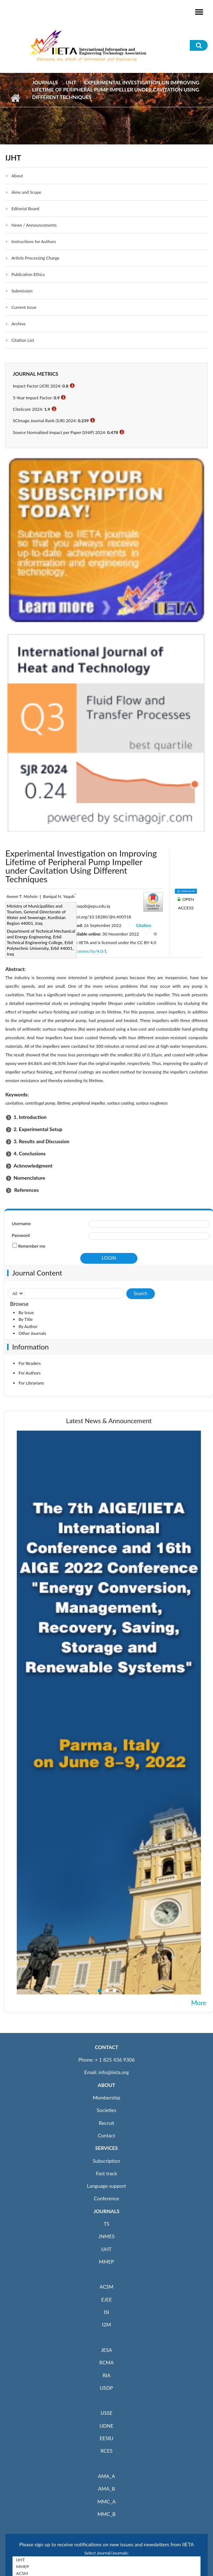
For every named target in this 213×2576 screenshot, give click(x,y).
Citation (143, 925)
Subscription (106, 2161)
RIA (106, 2375)
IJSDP (106, 2388)
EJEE (106, 2299)
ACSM (106, 2287)
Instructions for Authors (33, 241)
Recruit (107, 2123)
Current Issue (23, 307)
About (17, 175)
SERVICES (106, 2148)
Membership (106, 2097)
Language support (106, 2186)
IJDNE (106, 2426)
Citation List (22, 340)
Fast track (106, 2173)
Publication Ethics (28, 274)
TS (107, 2224)
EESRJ (106, 2438)
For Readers (30, 1363)
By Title (26, 1319)
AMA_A (106, 2476)
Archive (18, 323)
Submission (21, 290)
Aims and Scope (26, 192)
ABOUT (106, 2085)
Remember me (31, 1246)
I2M (106, 2324)
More (198, 2003)
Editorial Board (25, 208)
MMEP (106, 2262)
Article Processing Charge (35, 258)
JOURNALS (106, 2211)
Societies (106, 2110)
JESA (106, 2350)
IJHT (71, 82)
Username (21, 1223)
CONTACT (106, 2047)
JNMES (106, 2236)
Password (21, 1235)
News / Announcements (34, 225)
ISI (106, 2312)
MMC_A (106, 2501)
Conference (106, 2198)
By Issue (26, 1312)
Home (15, 98)
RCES (107, 2451)
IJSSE (106, 2413)
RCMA (106, 2362)
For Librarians (31, 1383)
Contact (106, 2135)
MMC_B (106, 2514)
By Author (28, 1326)
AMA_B (106, 2489)
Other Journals (32, 1333)
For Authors (30, 1373)
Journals (45, 82)
